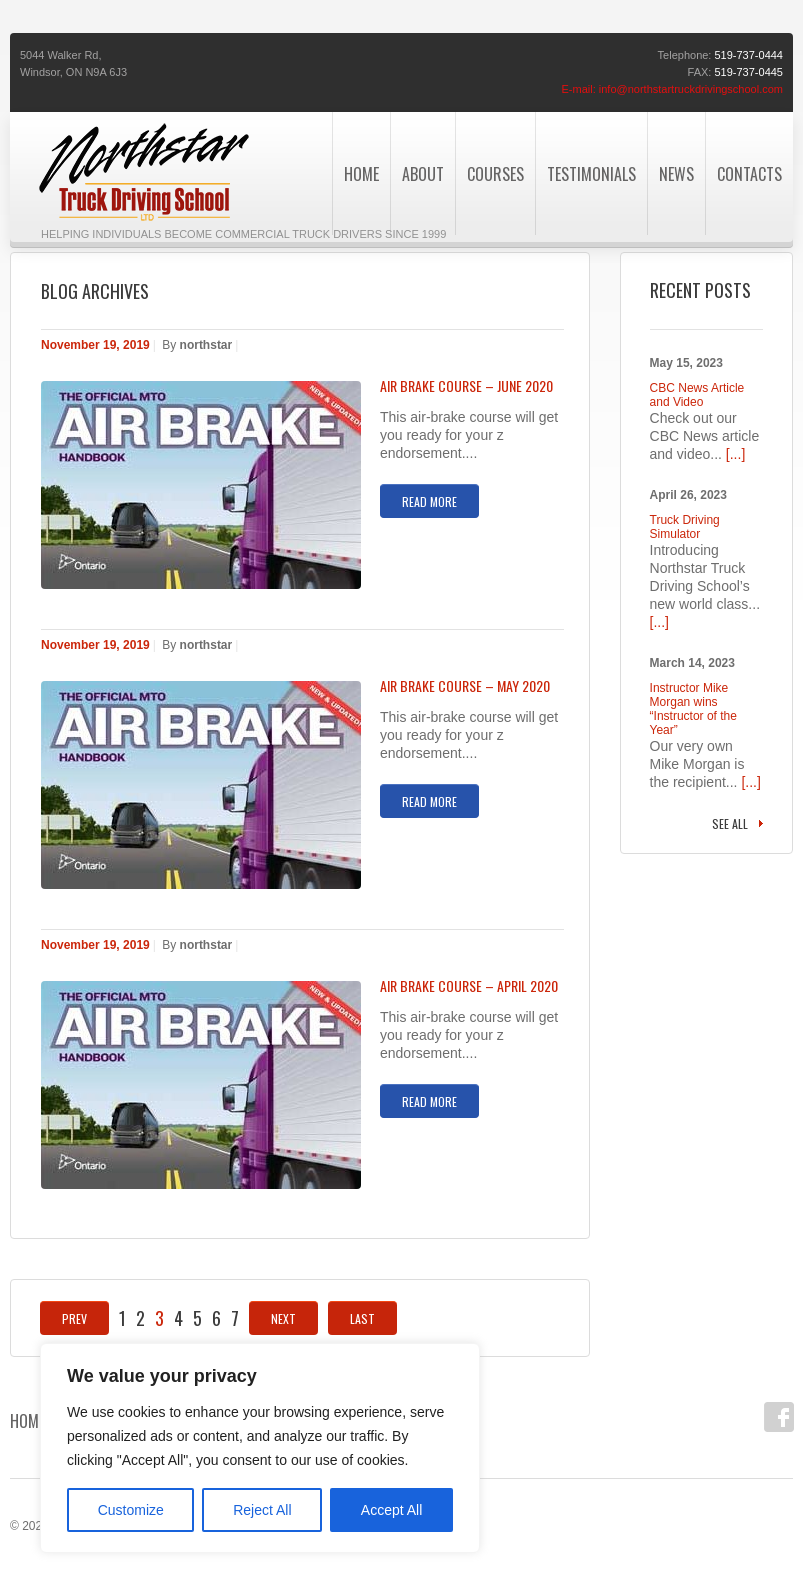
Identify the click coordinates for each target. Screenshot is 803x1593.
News (676, 174)
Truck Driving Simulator (685, 527)
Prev (74, 1318)
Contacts (749, 174)
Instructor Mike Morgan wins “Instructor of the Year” (693, 709)
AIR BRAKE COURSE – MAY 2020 (465, 686)
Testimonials (591, 174)
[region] (260, 1448)
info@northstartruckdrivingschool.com (691, 89)
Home (27, 1421)
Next (283, 1318)
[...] (735, 454)
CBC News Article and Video (697, 395)
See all (730, 823)
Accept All (391, 1510)
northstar (206, 345)
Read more (429, 501)
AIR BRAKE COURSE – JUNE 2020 (466, 386)
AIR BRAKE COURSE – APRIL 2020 (469, 986)
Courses (495, 174)
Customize (131, 1510)
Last (362, 1318)
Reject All (262, 1510)
